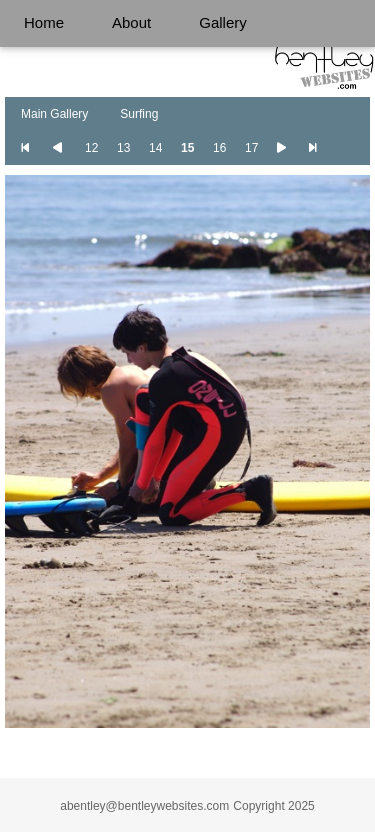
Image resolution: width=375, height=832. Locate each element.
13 (123, 148)
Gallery (223, 22)
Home (44, 22)
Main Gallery (54, 114)
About (131, 22)
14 (155, 148)
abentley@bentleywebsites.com (144, 806)
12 (91, 148)
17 (251, 148)
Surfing (139, 114)
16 (219, 148)
